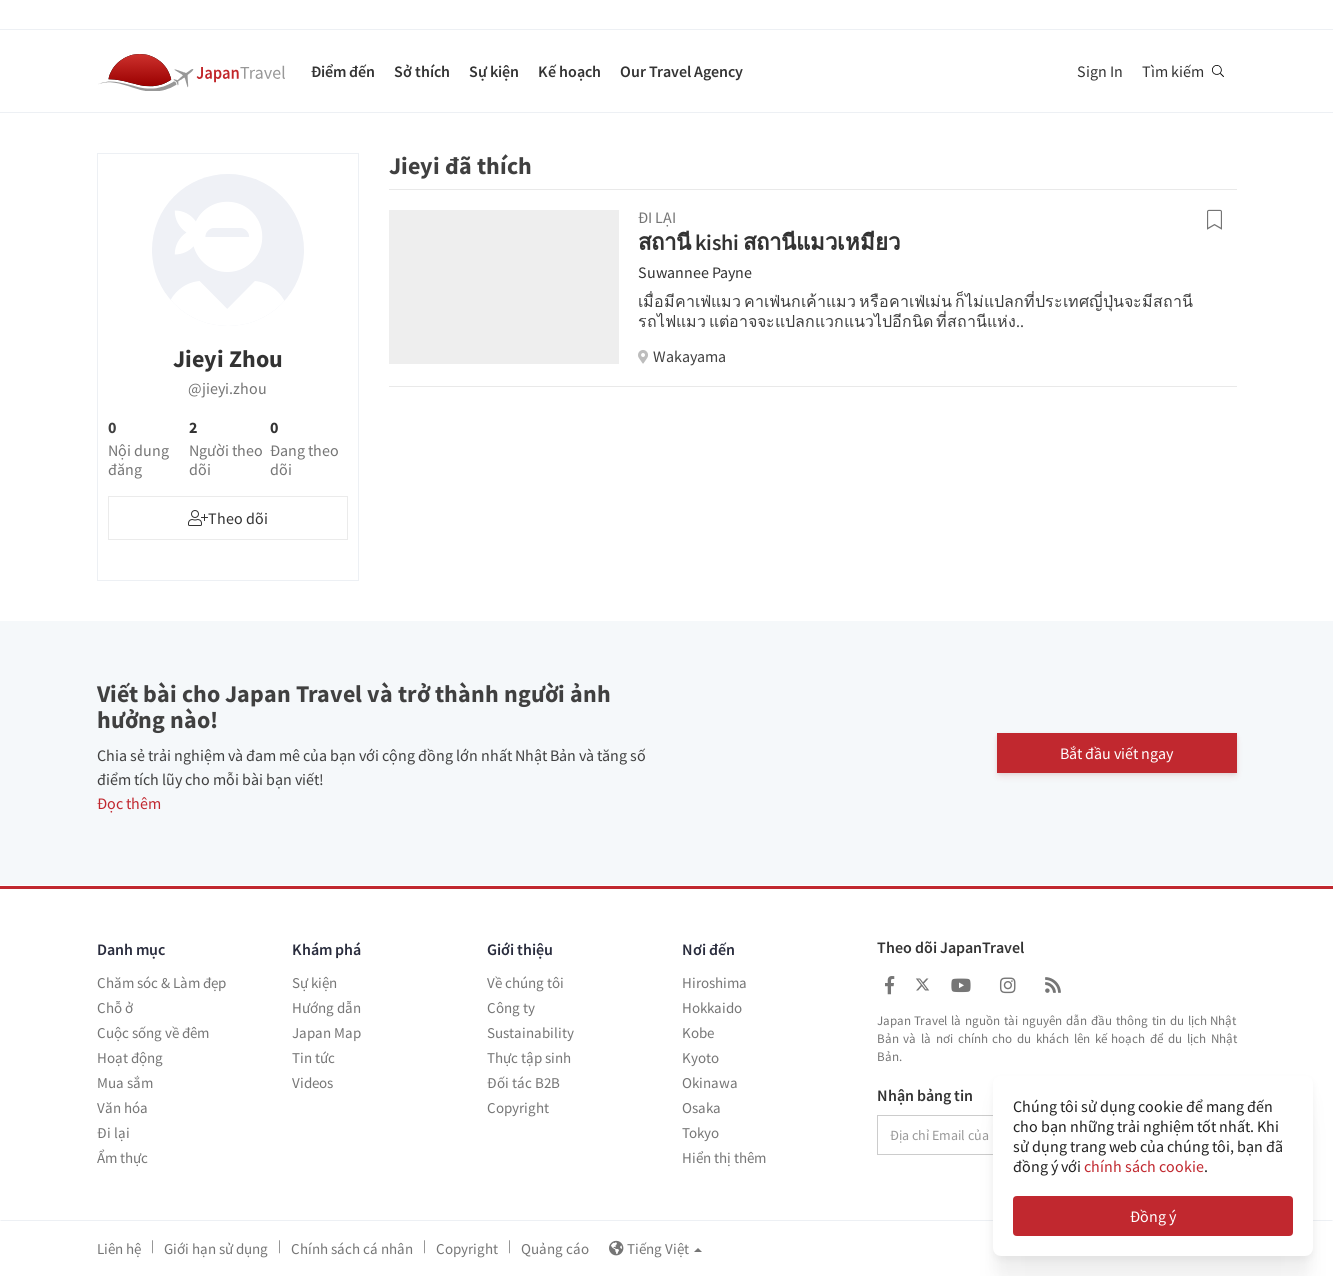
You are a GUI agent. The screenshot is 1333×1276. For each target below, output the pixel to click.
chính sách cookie (1144, 1166)
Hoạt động (130, 1057)
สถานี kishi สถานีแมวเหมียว (769, 242)
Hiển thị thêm (724, 1157)
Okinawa (710, 1082)
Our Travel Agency (681, 71)
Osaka (701, 1107)
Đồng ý (1153, 1216)
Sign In (1100, 71)
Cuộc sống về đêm (153, 1032)
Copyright (518, 1107)
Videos (312, 1082)
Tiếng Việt (655, 1248)
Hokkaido (712, 1007)
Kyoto (700, 1057)
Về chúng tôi (525, 982)
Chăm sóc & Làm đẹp (161, 982)
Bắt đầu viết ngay (1116, 753)
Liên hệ (119, 1248)
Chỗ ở (115, 1007)
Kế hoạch (569, 71)
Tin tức (313, 1057)
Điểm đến (343, 71)
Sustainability (530, 1032)
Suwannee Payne (695, 272)
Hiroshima (714, 982)
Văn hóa (122, 1107)
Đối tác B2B (523, 1082)
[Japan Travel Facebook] (889, 985)
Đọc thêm (129, 803)
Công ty (511, 1007)
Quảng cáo (555, 1248)
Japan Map (326, 1032)
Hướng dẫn (326, 1007)
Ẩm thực (122, 1157)
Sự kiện (494, 71)
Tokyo (700, 1132)
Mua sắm (125, 1082)
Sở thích (422, 71)
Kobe (698, 1032)
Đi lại (113, 1132)
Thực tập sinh (529, 1057)
